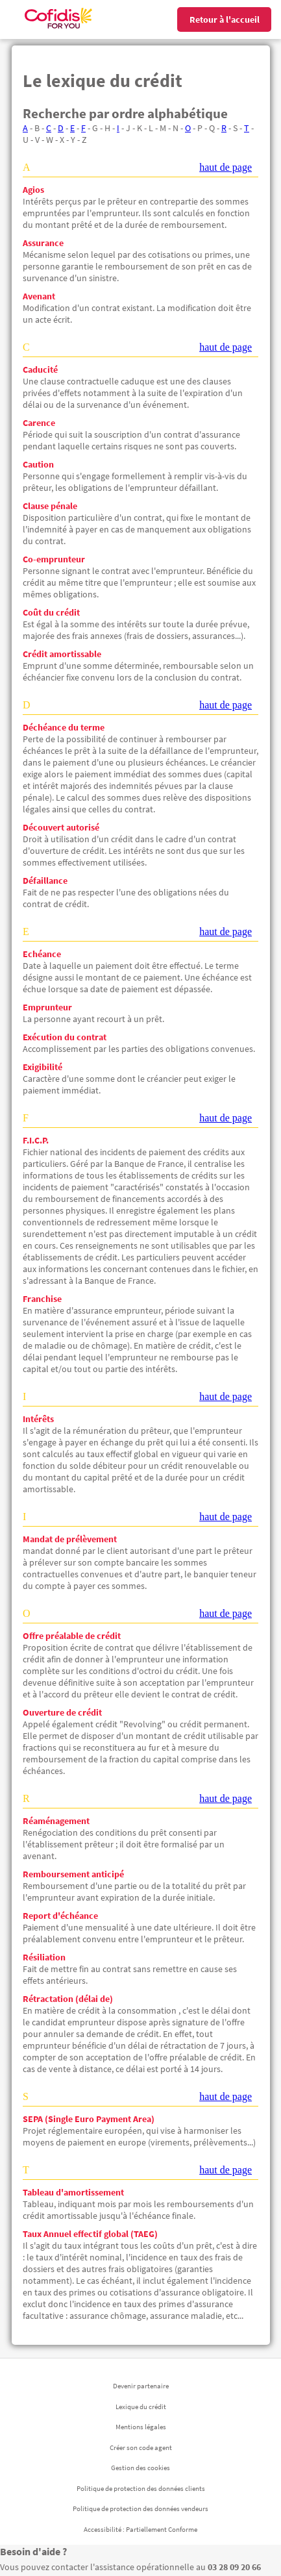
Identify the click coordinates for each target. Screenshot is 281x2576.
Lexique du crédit (141, 2406)
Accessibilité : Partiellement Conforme (140, 2529)
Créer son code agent (141, 2447)
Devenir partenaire (141, 2385)
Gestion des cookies (140, 2467)
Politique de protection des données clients (141, 2488)
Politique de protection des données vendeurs (140, 2508)
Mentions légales (141, 2426)
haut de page (225, 167)
